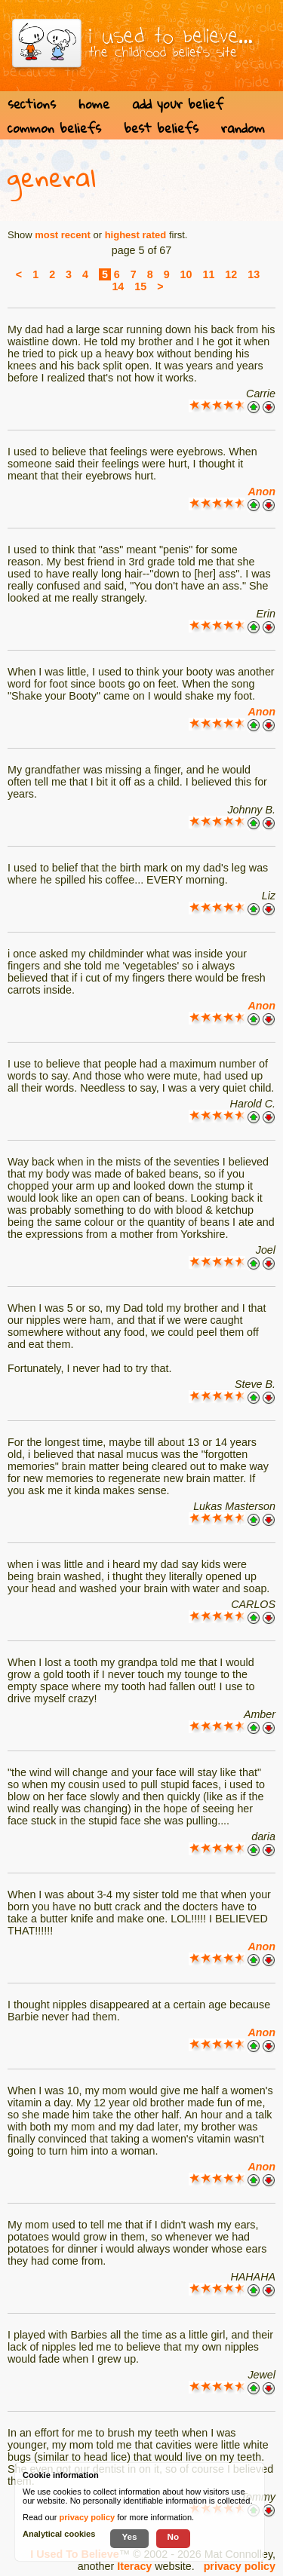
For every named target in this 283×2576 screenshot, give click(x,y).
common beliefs (54, 127)
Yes (129, 2536)
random (243, 127)
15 (140, 286)
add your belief (177, 103)
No (174, 2536)
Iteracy (134, 2566)
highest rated (136, 234)
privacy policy (239, 2566)
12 (231, 274)
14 (118, 286)
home (93, 103)
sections (32, 103)
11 (208, 274)
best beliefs (161, 127)
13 (254, 274)
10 (186, 274)
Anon (261, 491)
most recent (63, 234)
